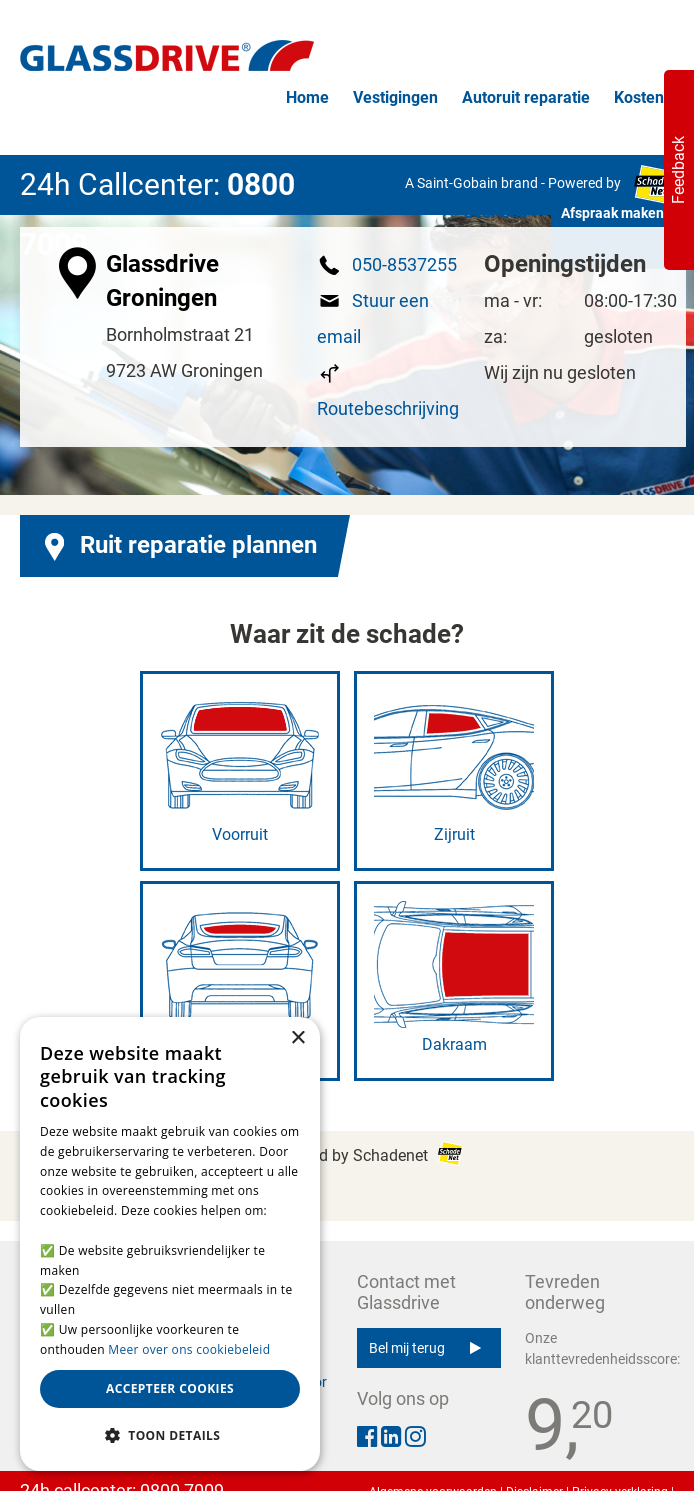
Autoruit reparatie (526, 97)
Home (307, 97)
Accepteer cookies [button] (170, 1388)
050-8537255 (404, 264)
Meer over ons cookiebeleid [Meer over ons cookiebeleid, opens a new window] (189, 1349)
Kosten (639, 97)
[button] (170, 1436)
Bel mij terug (425, 1348)
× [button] (297, 1038)
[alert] (170, 1244)
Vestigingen (395, 97)
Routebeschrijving (388, 408)
